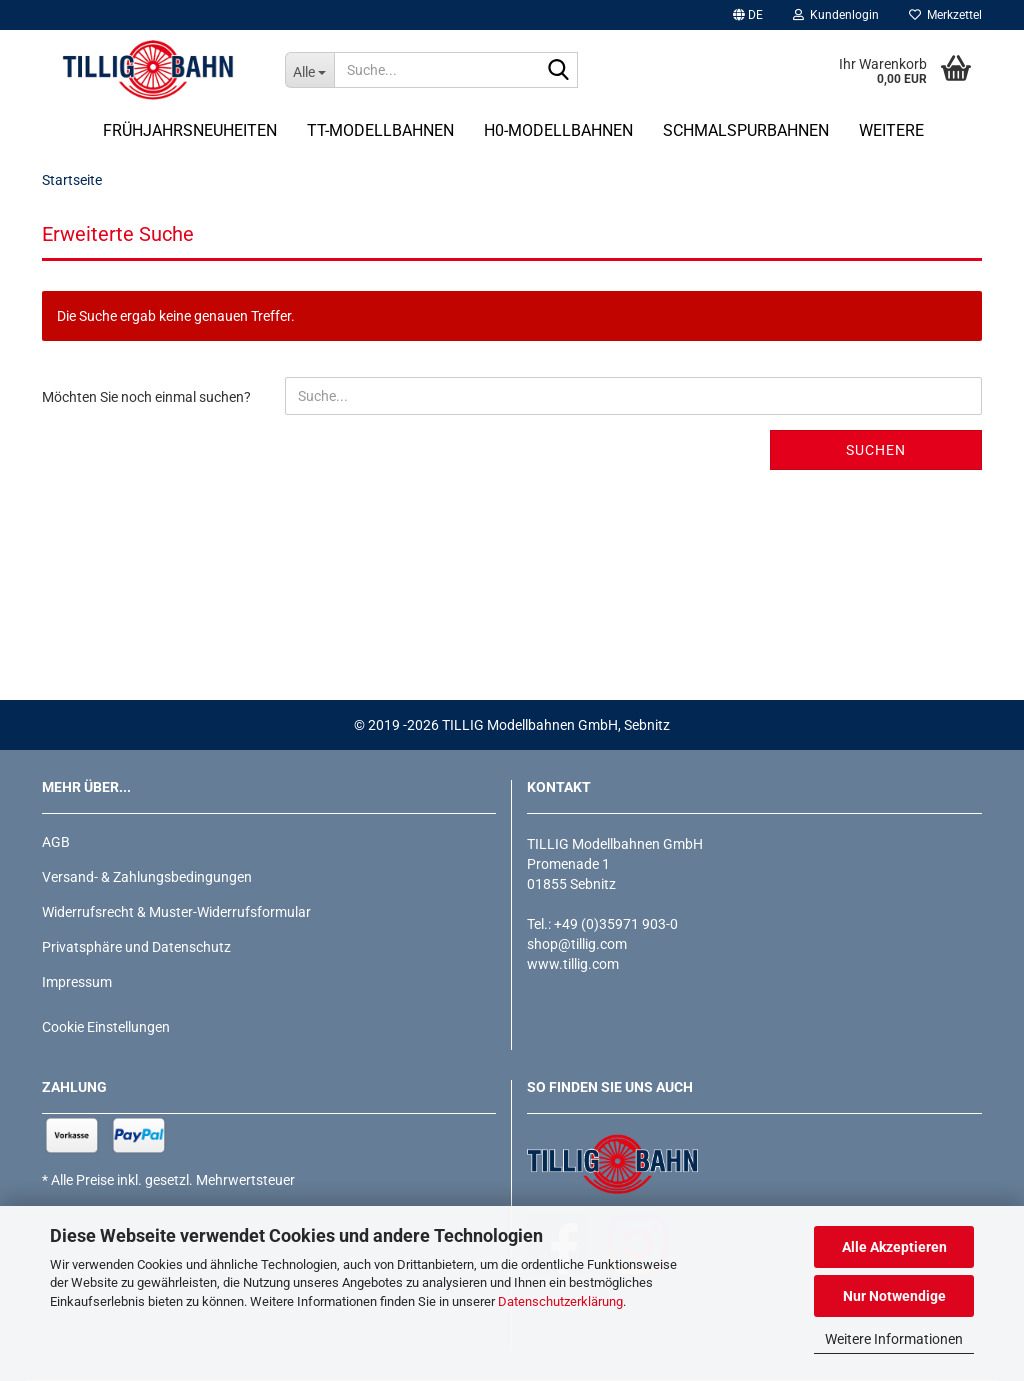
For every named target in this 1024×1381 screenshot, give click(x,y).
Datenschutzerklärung (560, 1301)
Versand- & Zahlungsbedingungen (147, 877)
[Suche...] (309, 70)
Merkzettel (945, 15)
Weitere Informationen (894, 1339)
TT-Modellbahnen (380, 130)
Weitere (891, 130)
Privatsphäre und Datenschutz (136, 947)
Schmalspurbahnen (746, 130)
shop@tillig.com (577, 944)
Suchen (876, 450)
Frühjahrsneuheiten (190, 130)
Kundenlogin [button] (836, 15)
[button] (748, 15)
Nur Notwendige (894, 1296)
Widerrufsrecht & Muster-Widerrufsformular (176, 912)
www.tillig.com (573, 964)
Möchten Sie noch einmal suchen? (146, 397)
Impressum (77, 982)
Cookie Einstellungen (106, 1027)
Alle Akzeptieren (894, 1247)
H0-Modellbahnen (558, 130)
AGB (56, 842)
